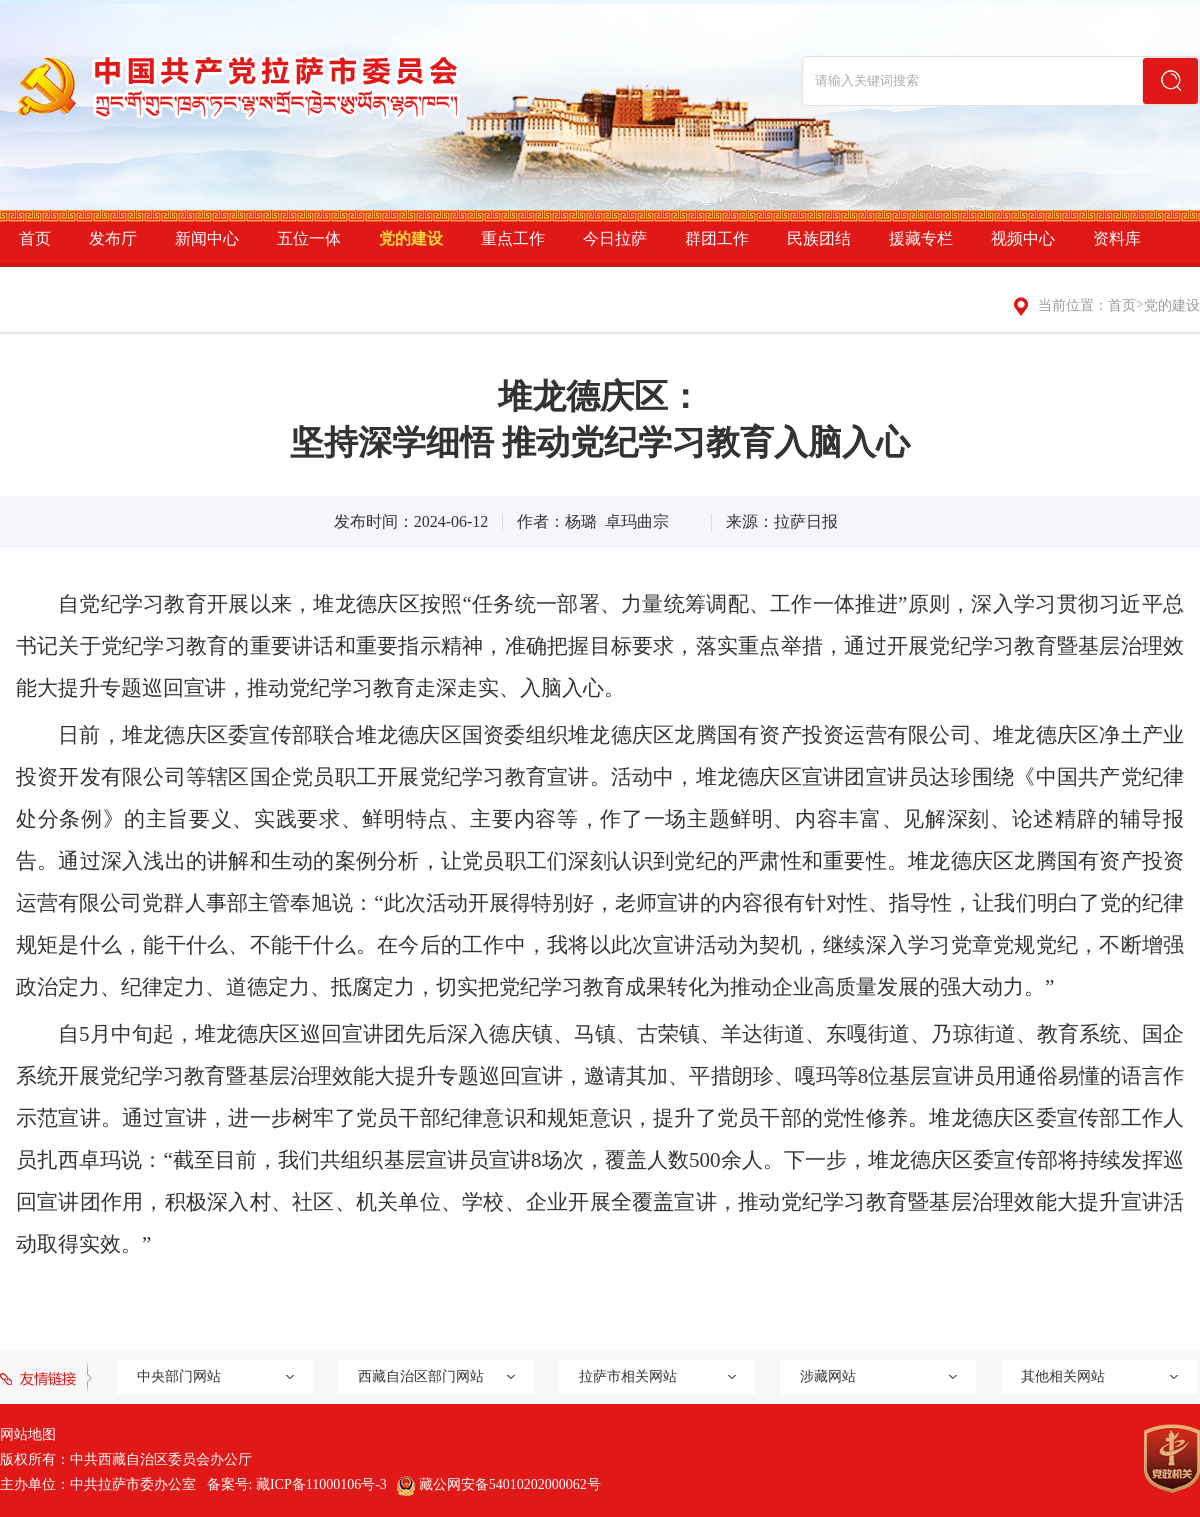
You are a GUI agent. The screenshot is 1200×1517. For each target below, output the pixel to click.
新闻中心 (207, 238)
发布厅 (113, 238)
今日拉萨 (615, 238)
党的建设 (411, 238)
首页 (35, 238)
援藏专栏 (921, 238)
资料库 (1117, 238)
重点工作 (513, 238)
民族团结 (819, 238)
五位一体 (309, 238)
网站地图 (28, 1434)
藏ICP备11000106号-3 (321, 1484)
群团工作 (717, 238)
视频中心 (1023, 238)
